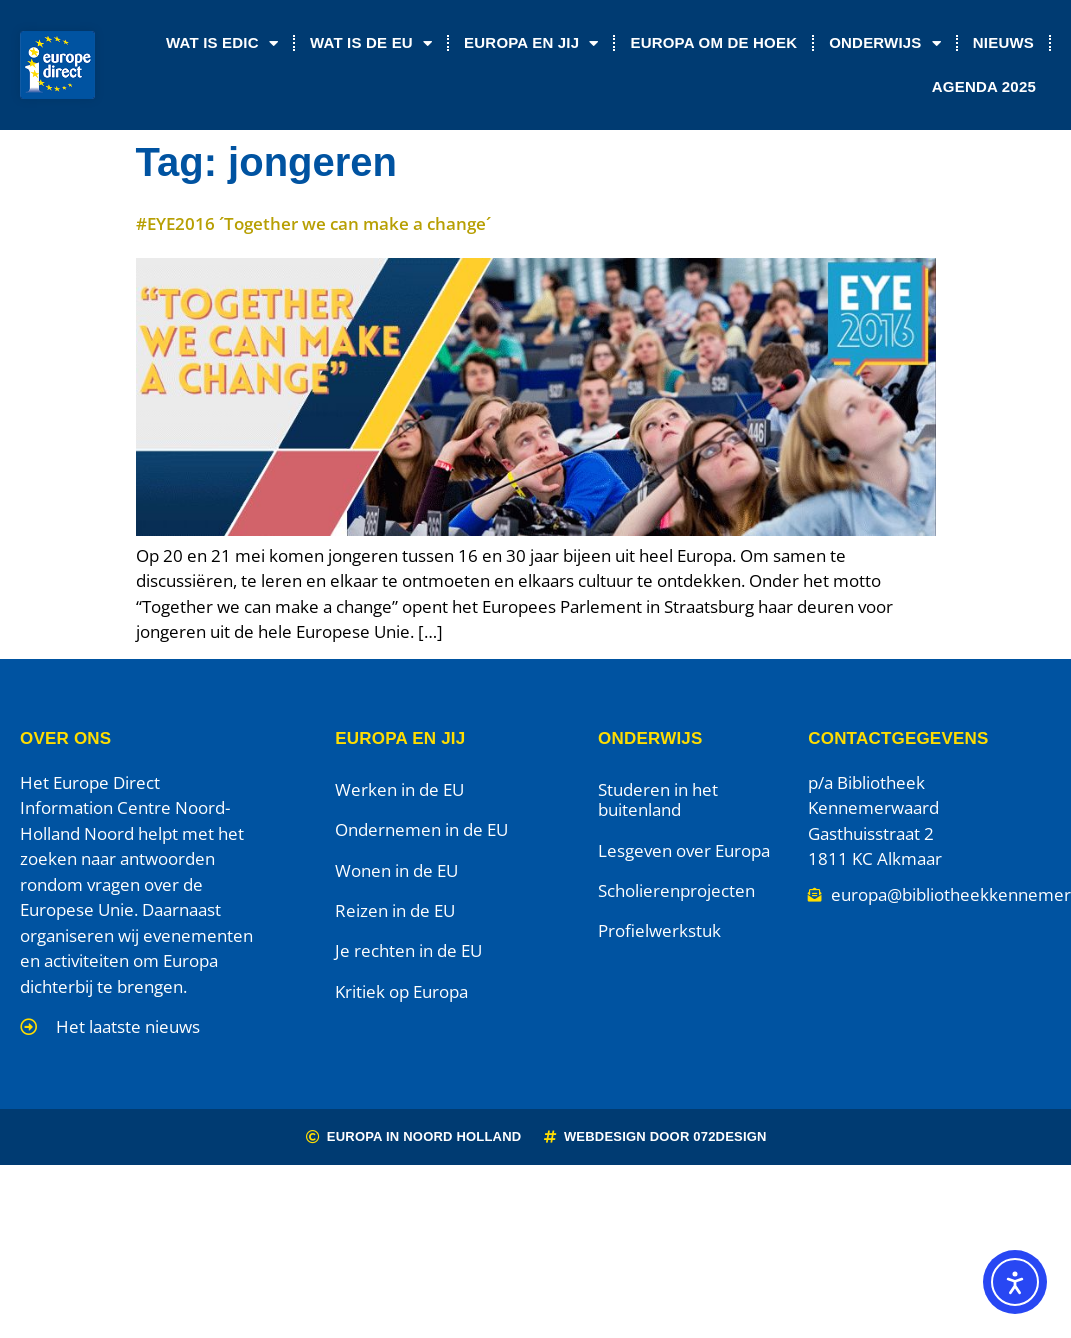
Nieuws (1003, 42)
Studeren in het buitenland (658, 799)
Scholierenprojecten (676, 890)
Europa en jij (531, 43)
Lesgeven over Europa (684, 850)
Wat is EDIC (222, 43)
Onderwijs (885, 43)
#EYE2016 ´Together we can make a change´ (313, 223)
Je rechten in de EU (408, 950)
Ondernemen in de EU (421, 829)
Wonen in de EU (396, 870)
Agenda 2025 (984, 86)
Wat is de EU (371, 43)
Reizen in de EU (395, 910)
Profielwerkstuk (659, 930)
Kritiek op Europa (401, 991)
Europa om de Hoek (713, 42)
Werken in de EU (399, 789)
